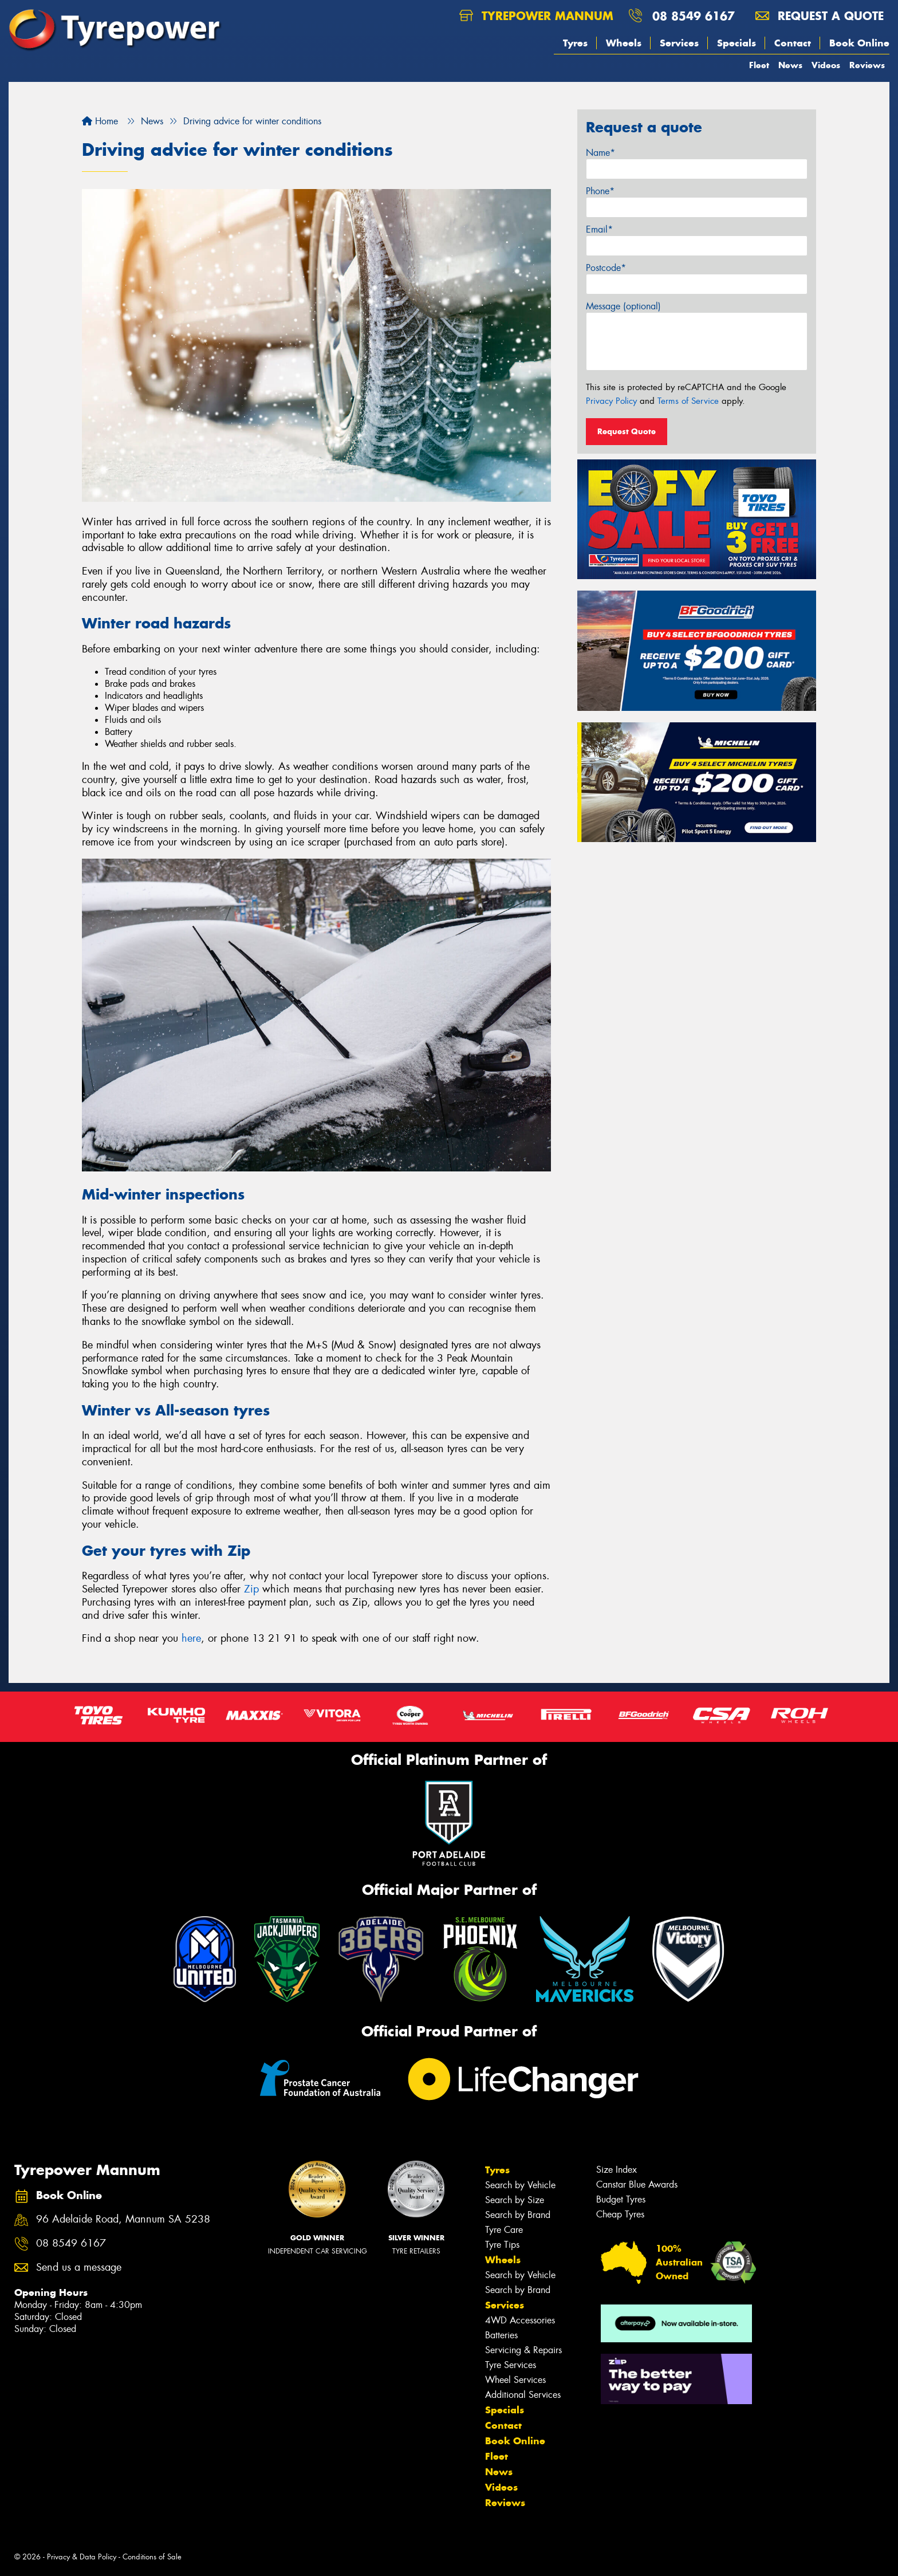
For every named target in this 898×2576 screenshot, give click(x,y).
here (191, 1638)
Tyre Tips (502, 2245)
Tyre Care (504, 2230)
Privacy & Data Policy (81, 2557)
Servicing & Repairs (523, 2350)
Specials (736, 43)
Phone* (600, 191)
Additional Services (523, 2395)
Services (679, 43)
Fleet (759, 65)
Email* (599, 229)
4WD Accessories (520, 2320)
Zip (251, 1589)
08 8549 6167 (693, 16)
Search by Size (514, 2200)
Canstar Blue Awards (637, 2184)
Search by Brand (517, 2215)
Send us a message (78, 2267)
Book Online (859, 43)
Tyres (575, 43)
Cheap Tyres (620, 2214)
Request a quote (819, 16)
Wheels (623, 43)
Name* (600, 153)
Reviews (867, 65)
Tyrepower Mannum (536, 16)
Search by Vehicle (520, 2185)
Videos (826, 65)
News (790, 65)
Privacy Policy (611, 401)
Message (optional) (623, 306)
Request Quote (626, 431)
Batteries (501, 2335)
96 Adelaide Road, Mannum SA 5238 (123, 2219)
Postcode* (606, 268)
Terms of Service (688, 401)
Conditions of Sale (152, 2557)
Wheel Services (515, 2380)
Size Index (616, 2170)
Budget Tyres (620, 2199)
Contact (792, 43)
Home (100, 121)
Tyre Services (510, 2365)
